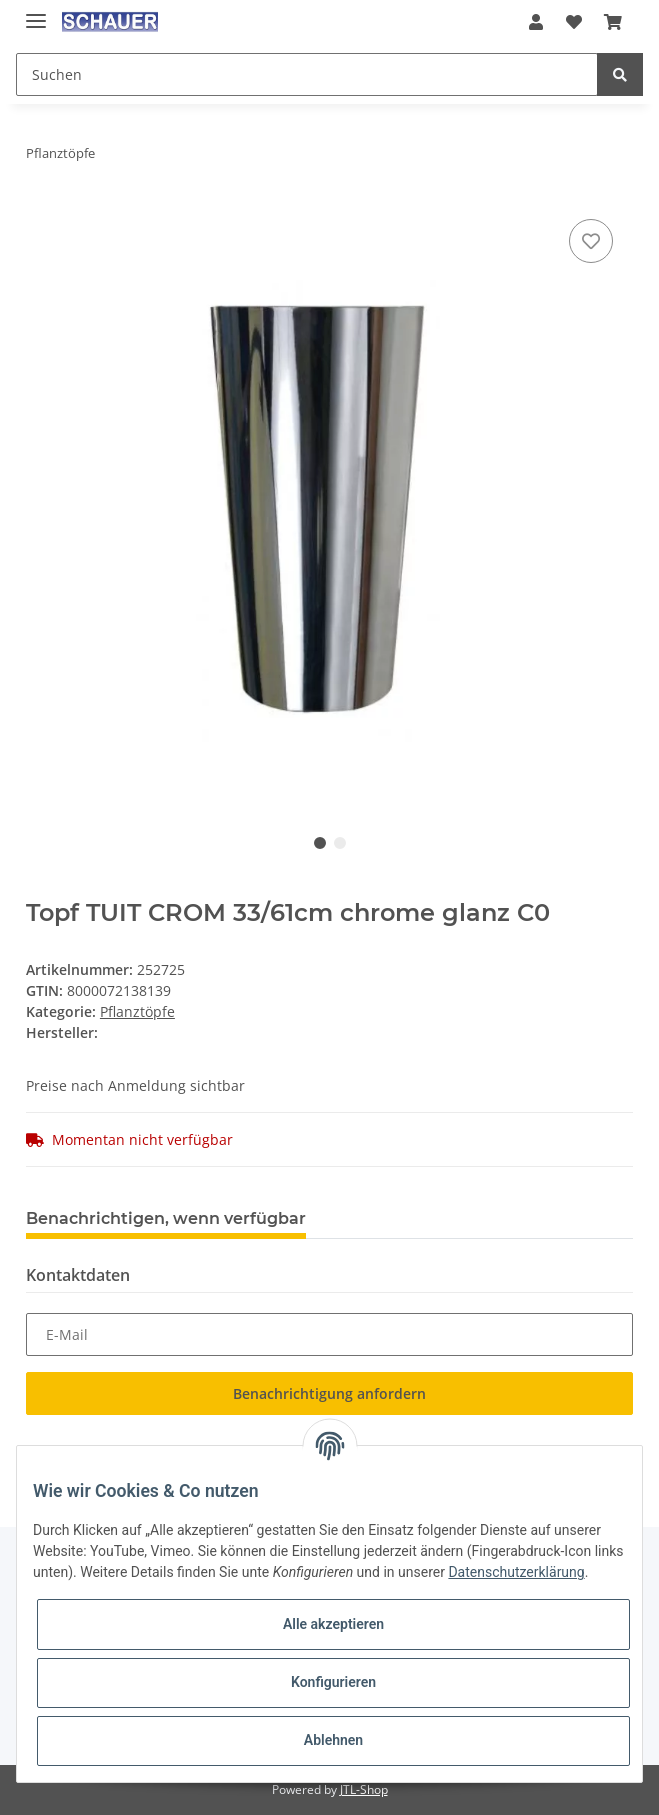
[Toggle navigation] (36, 12)
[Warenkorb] (613, 22)
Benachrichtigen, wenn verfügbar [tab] (166, 1218)
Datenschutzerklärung (516, 1572)
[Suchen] (307, 74)
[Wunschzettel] (573, 22)
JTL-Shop (364, 1789)
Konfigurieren (333, 1682)
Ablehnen (333, 1740)
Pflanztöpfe (137, 1011)
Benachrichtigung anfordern (329, 1393)
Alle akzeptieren (333, 1624)
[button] (536, 22)
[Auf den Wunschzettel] (591, 241)
